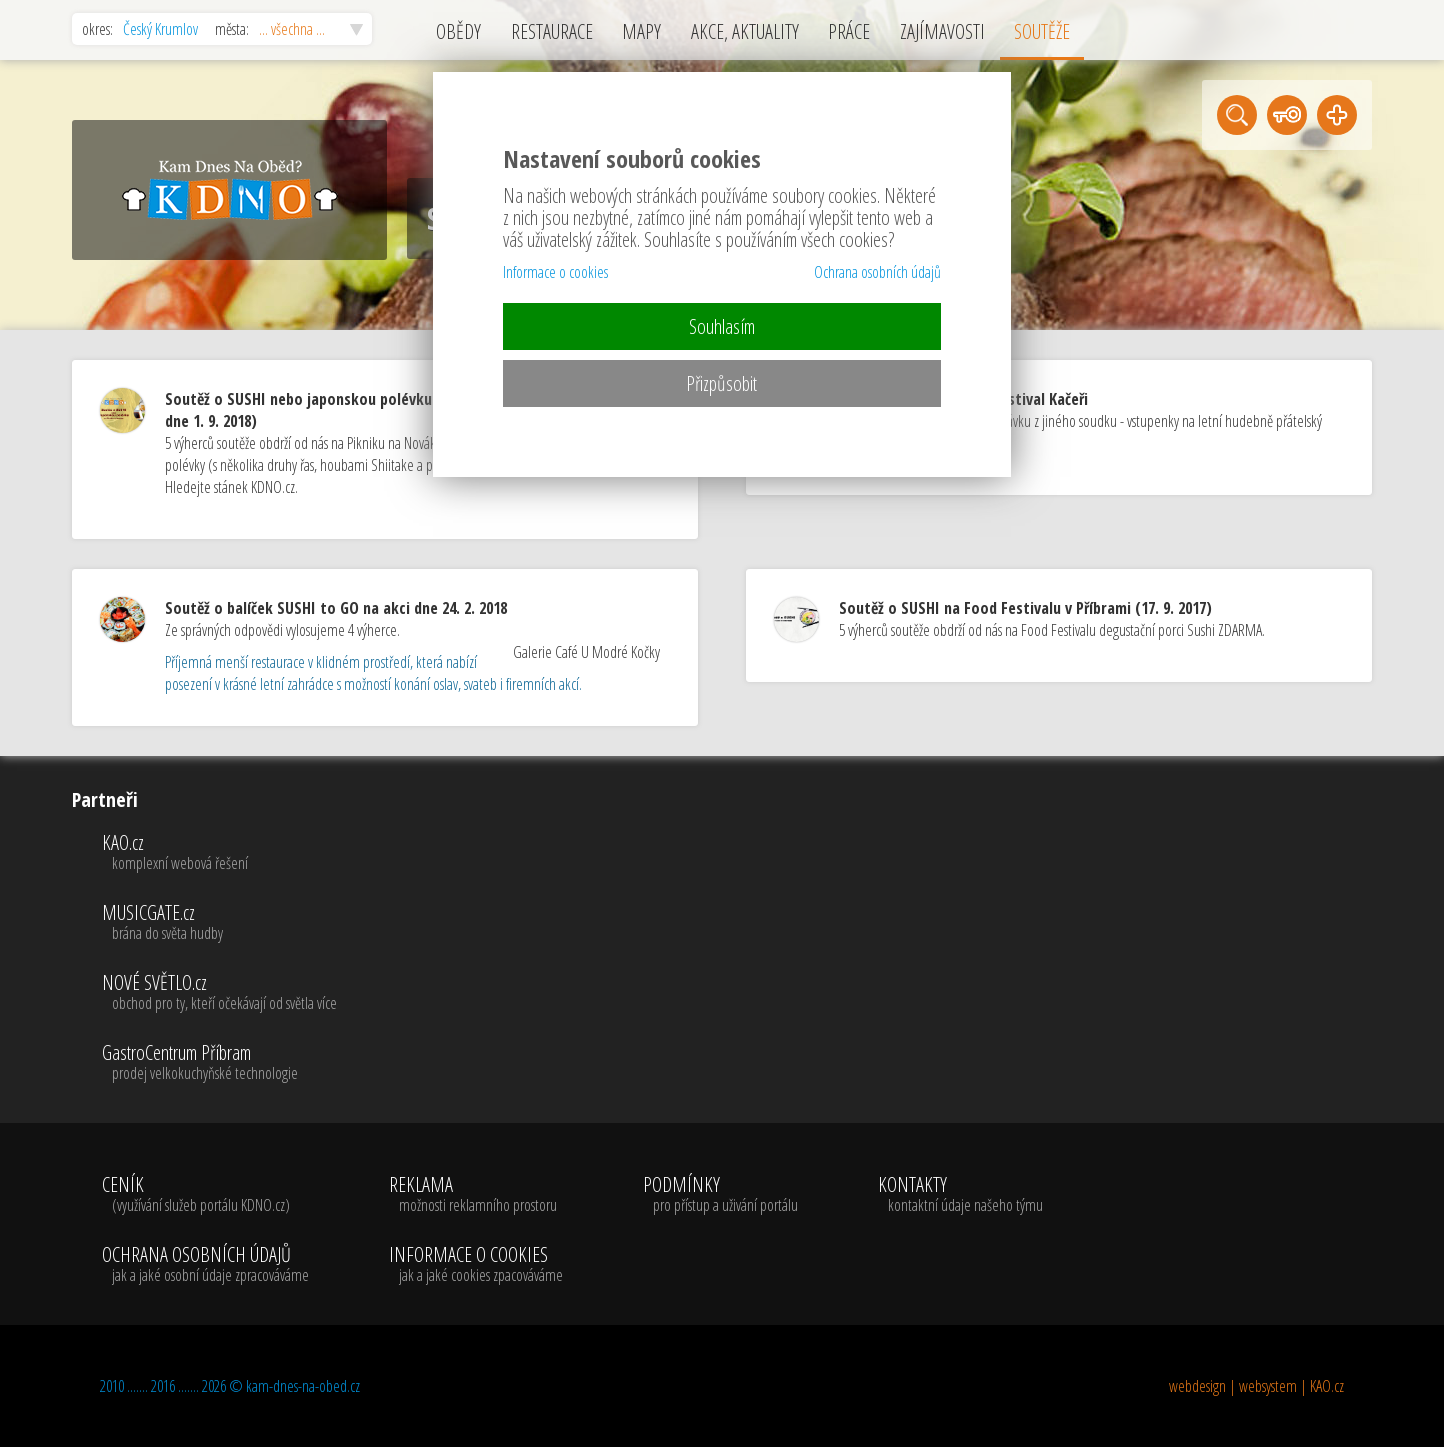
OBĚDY (458, 31)
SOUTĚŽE (1042, 31)
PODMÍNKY (720, 1195)
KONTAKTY (960, 1195)
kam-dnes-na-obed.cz (303, 1386)
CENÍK (205, 1195)
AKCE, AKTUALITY (745, 31)
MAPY (641, 31)
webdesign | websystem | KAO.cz (1256, 1386)
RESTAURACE (552, 31)
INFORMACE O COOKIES (476, 1265)
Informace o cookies (555, 272)
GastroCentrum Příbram (219, 1063)
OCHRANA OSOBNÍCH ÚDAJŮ (205, 1265)
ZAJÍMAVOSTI (942, 31)
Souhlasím (722, 326)
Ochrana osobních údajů (877, 272)
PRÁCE (849, 31)
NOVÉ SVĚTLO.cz (219, 993)
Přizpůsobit (721, 383)
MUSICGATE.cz (219, 923)
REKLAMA (476, 1195)
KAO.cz (219, 853)
